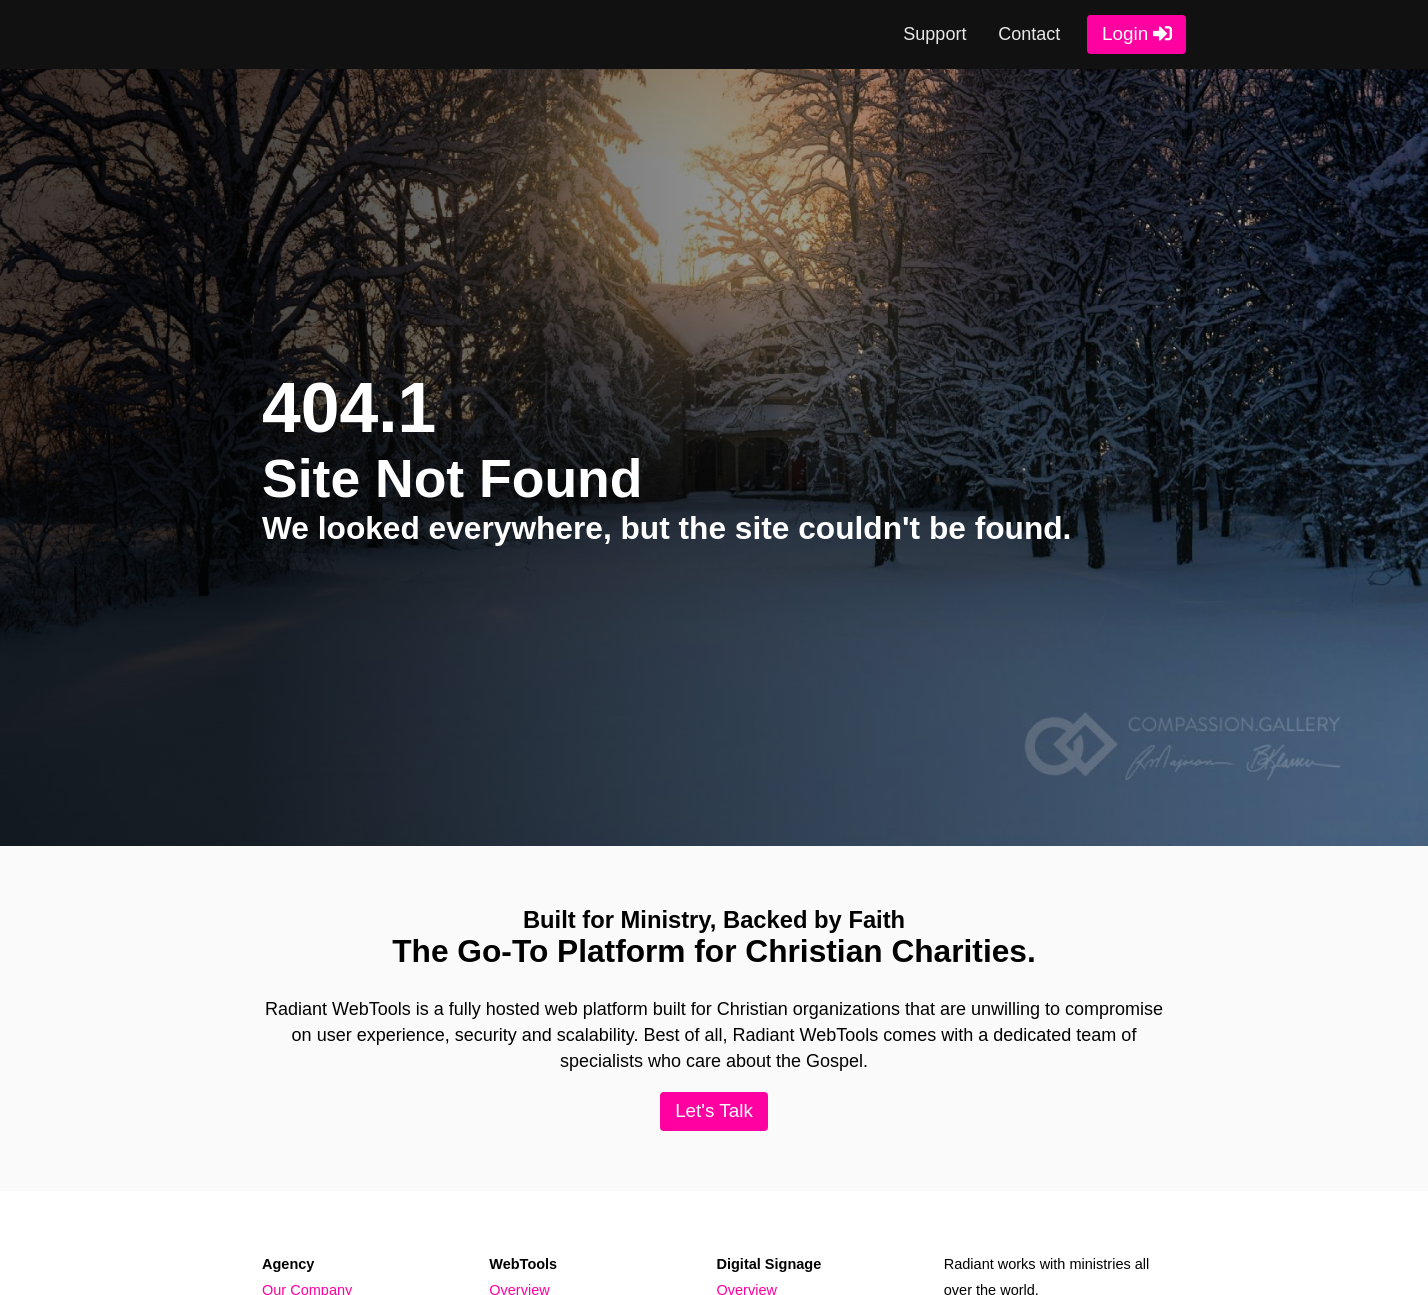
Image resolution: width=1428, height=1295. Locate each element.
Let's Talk (714, 1110)
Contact (1029, 34)
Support (934, 34)
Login (1125, 33)
